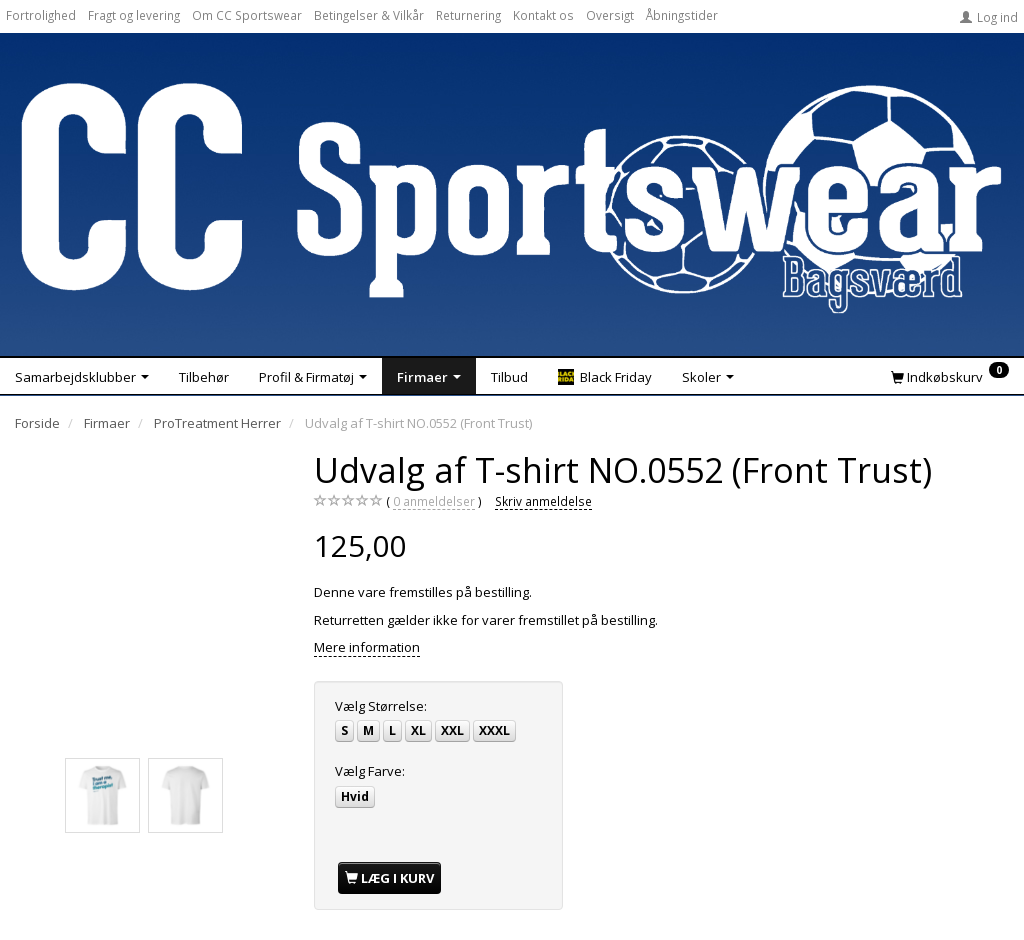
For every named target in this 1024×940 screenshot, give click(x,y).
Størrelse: (381, 706)
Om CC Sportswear (247, 15)
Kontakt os (543, 15)
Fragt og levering (134, 15)
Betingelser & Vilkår (369, 15)
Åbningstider (682, 15)
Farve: (370, 771)
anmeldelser (434, 501)
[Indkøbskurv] (950, 376)
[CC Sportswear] (512, 198)
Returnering (468, 15)
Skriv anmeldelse (543, 501)
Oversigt (610, 15)
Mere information (367, 647)
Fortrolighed (41, 15)
